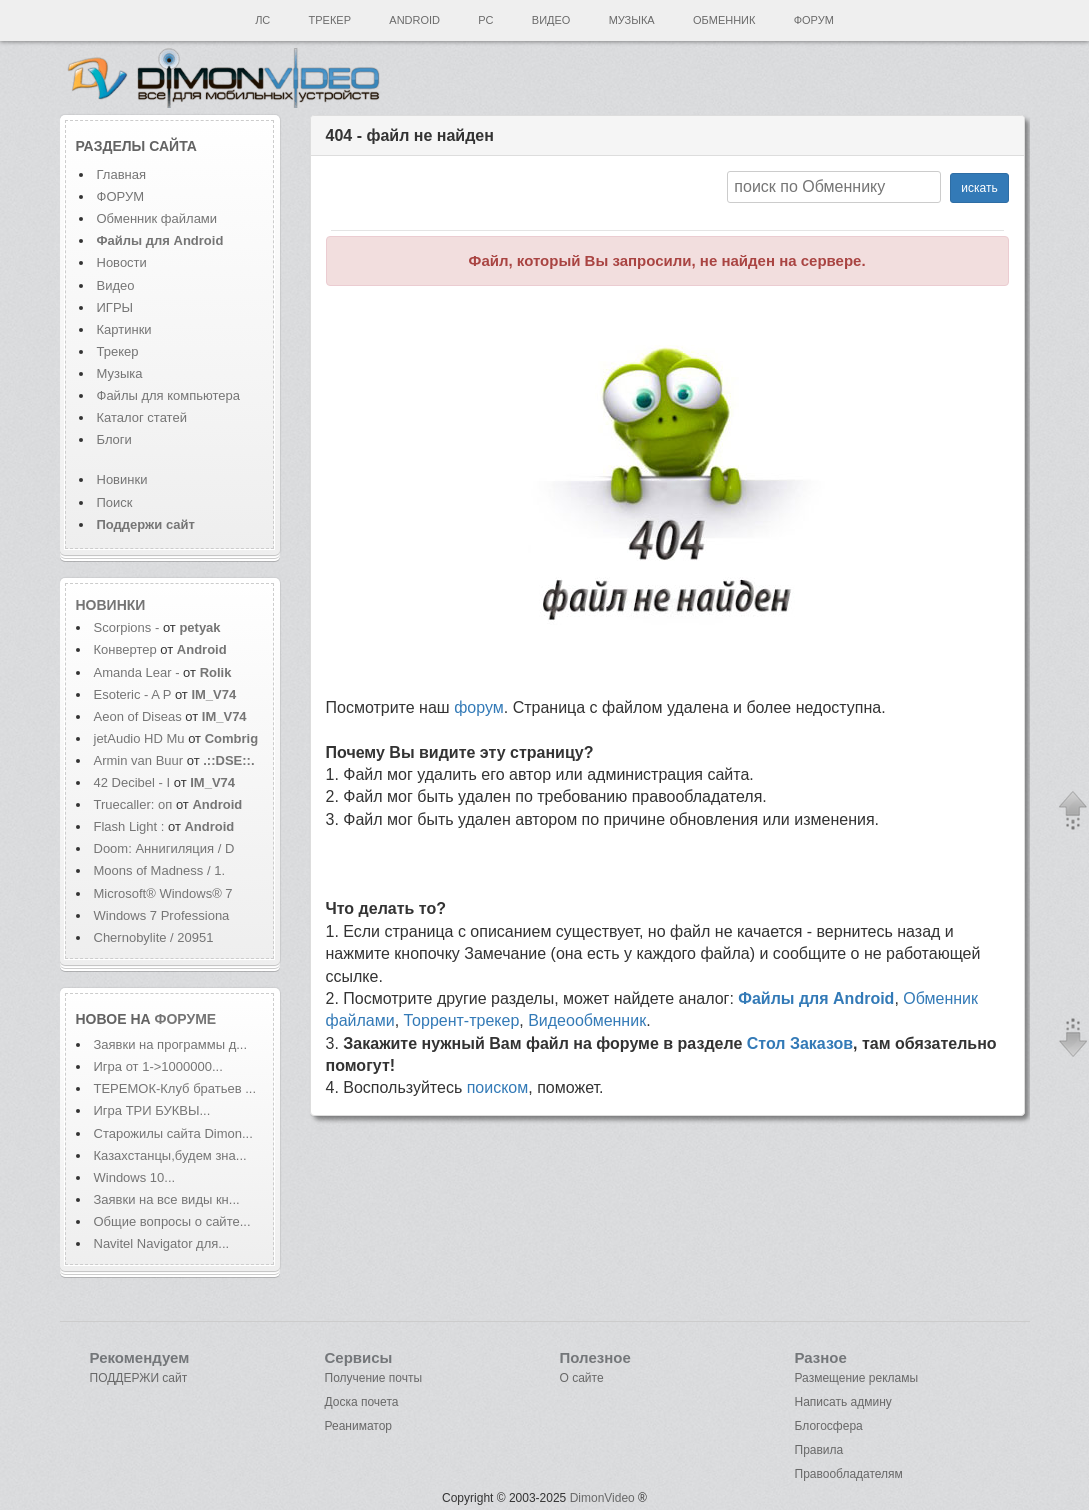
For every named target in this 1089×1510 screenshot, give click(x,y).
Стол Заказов (800, 1043)
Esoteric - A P (133, 694)
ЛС (262, 20)
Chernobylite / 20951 (154, 937)
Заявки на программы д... (171, 1044)
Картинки (124, 329)
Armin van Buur (139, 760)
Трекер (330, 20)
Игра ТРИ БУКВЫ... (152, 1110)
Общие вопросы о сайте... (172, 1221)
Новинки (122, 479)
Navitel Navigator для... (162, 1243)
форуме (186, 1019)
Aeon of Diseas (138, 716)
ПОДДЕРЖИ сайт (139, 1378)
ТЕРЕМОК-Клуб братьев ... (175, 1088)
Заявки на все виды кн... (167, 1199)
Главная (121, 174)
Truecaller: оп (133, 804)
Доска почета (362, 1402)
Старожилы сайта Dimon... (173, 1133)
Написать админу (843, 1402)
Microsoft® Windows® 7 (163, 893)
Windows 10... (135, 1177)
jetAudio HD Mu (139, 738)
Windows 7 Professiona (162, 915)
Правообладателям (849, 1474)
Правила (819, 1450)
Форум (814, 20)
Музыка (632, 20)
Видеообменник (587, 1020)
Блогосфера (829, 1426)
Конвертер (125, 649)
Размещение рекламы (857, 1378)
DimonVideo (602, 1498)
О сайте (582, 1378)
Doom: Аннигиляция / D (164, 848)
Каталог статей (142, 417)
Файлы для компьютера (169, 395)
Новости (122, 262)
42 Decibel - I (132, 782)
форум (479, 707)
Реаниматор (359, 1426)
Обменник (724, 20)
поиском (498, 1087)
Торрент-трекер (462, 1020)
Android (414, 20)
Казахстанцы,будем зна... (170, 1155)
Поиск (115, 502)
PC (485, 20)
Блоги (114, 439)
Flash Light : (131, 826)
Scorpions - (128, 627)
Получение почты (374, 1378)
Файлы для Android (816, 998)
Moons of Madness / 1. (160, 870)
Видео (551, 20)
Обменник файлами (157, 218)
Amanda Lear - (139, 672)
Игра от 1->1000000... (158, 1066)
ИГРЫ (115, 307)
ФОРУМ (120, 196)
